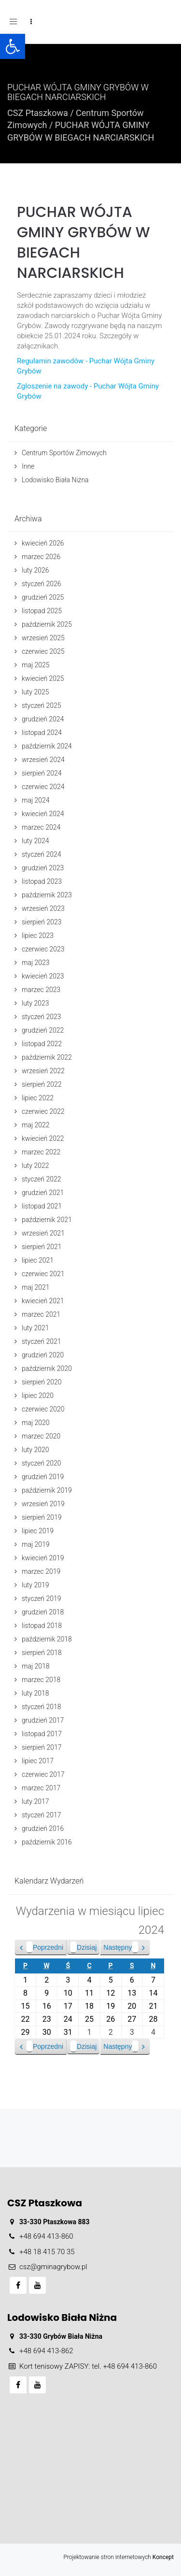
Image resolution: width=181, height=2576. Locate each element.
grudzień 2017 (43, 1720)
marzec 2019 (41, 1571)
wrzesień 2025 (43, 638)
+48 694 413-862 (46, 2350)
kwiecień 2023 (43, 976)
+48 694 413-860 (46, 2236)
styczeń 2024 (41, 854)
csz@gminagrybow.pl (53, 2266)
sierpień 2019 (42, 1517)
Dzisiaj (83, 1947)
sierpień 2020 (42, 1382)
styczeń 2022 (41, 1179)
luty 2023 (35, 1003)
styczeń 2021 (41, 1341)
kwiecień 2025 (43, 678)
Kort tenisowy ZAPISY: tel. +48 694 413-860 (88, 2366)
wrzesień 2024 (43, 759)
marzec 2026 (41, 557)
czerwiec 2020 (43, 1409)
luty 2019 (35, 1585)
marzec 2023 (41, 989)
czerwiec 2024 (43, 787)
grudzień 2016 (43, 1828)
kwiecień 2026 (43, 543)
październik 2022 (47, 1057)
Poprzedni (44, 1947)
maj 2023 (36, 962)
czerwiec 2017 (43, 1774)
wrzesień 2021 (43, 1233)
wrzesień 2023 (43, 908)
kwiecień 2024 (43, 814)
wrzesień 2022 (43, 1071)
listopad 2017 (42, 1734)
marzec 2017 (41, 1788)
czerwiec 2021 (43, 1274)
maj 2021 (36, 1287)
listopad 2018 (42, 1625)
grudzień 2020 (43, 1355)
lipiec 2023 (38, 935)
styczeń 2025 (41, 705)
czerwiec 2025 (43, 651)
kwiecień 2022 (43, 1138)
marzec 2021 (41, 1314)
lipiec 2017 (38, 1761)
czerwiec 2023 (43, 949)
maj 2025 (36, 665)
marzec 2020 (41, 1436)
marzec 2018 (41, 1680)
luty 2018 (35, 1693)
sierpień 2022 (42, 1084)
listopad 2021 (42, 1206)
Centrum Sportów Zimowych (64, 453)
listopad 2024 (42, 732)
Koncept (163, 2557)
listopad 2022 (42, 1044)
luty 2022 (35, 1165)
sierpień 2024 (42, 773)
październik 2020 (47, 1368)
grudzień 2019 (43, 1477)
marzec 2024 (41, 827)
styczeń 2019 (41, 1598)
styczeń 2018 (41, 1707)
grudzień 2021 (43, 1192)
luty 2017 (35, 1801)
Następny (121, 1947)
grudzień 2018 (43, 1612)
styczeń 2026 (41, 584)
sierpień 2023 (42, 922)
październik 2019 (47, 1490)
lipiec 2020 (38, 1395)
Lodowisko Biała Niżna (55, 480)
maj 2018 (36, 1666)
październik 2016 (47, 1842)
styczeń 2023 (41, 1017)
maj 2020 (36, 1422)
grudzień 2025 (43, 597)
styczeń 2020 (41, 1463)
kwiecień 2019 (43, 1558)
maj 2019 (36, 1544)
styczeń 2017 (41, 1815)
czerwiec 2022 (43, 1111)
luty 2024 (35, 841)
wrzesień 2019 (43, 1504)
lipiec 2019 (38, 1531)
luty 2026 (35, 570)
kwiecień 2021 (43, 1301)
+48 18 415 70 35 (47, 2251)
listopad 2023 (42, 881)
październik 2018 (47, 1639)
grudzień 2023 (43, 868)
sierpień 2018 (42, 1652)
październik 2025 (47, 624)
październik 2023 (47, 895)
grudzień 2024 (43, 719)
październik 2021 (47, 1219)
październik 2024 (47, 746)
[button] (12, 46)
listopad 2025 (42, 611)
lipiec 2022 (38, 1098)
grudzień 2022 (43, 1030)
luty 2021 (35, 1328)
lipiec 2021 (38, 1260)
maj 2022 (36, 1125)
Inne (28, 466)
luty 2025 (35, 692)
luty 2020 (35, 1449)
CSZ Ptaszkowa (37, 113)
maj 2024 (36, 800)
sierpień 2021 (42, 1247)
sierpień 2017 (42, 1747)
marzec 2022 (41, 1152)
